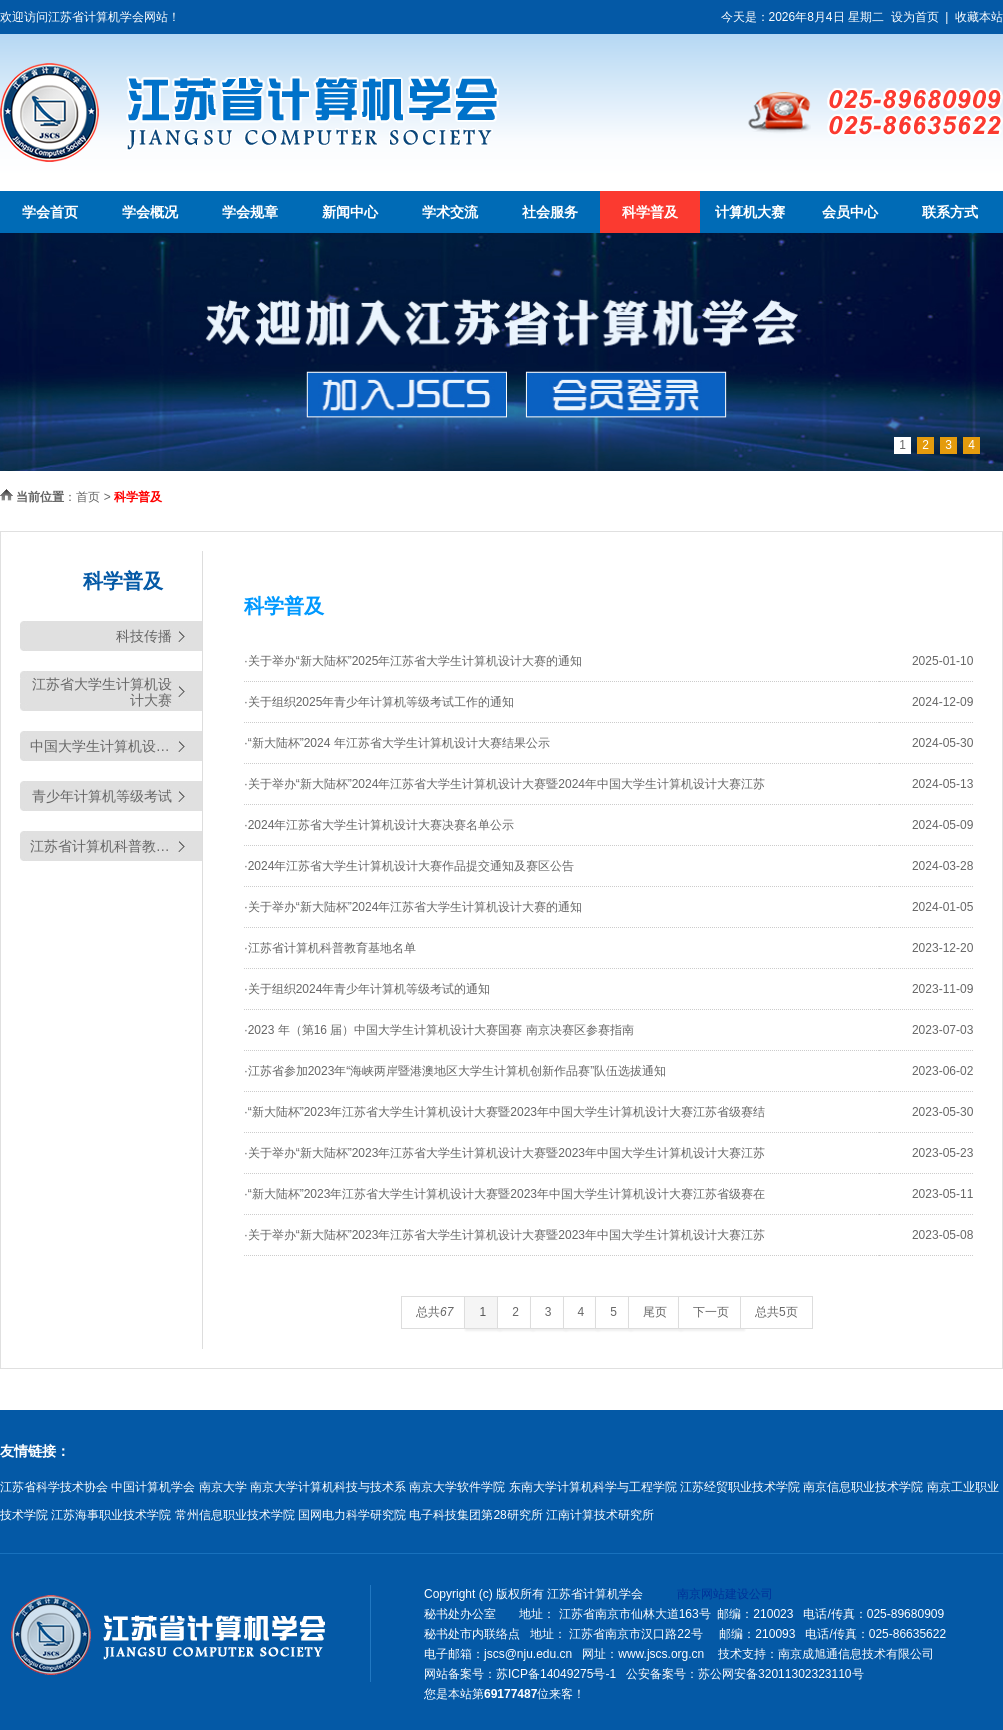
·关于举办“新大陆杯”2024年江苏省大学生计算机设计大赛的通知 (413, 907)
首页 (88, 497)
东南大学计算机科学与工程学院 (593, 1487)
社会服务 (550, 212)
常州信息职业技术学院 (235, 1515)
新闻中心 (350, 212)
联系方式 (950, 212)
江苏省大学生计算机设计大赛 (102, 692)
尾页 (655, 1312)
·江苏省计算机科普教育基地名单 (329, 948)
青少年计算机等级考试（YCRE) (102, 799)
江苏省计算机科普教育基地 (114, 846)
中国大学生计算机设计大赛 (114, 746)
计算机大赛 (750, 212)
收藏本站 (979, 17)
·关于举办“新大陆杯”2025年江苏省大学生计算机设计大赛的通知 (413, 661)
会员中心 (850, 212)
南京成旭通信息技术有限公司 (856, 1654)
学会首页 (50, 212)
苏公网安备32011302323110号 (780, 1674)
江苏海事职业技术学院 (111, 1515)
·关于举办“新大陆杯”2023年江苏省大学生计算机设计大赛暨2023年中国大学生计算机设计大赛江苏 (504, 1153)
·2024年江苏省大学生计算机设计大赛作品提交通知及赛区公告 (409, 866)
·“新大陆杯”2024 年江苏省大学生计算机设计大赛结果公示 (396, 743)
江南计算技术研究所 (600, 1515)
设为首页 (915, 17)
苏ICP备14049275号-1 (556, 1674)
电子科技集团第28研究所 (475, 1515)
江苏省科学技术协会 (54, 1487)
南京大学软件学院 (457, 1487)
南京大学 (223, 1487)
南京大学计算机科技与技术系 (328, 1487)
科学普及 (650, 212)
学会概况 (150, 212)
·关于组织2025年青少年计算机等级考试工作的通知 (379, 702)
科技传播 (144, 636)
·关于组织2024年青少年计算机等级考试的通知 (367, 989)
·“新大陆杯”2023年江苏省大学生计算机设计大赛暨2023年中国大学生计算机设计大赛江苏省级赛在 (504, 1194)
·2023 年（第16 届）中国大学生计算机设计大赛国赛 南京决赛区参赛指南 (438, 1030)
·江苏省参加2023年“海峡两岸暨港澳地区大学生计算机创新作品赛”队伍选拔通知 (455, 1071)
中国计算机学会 (153, 1487)
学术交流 (450, 212)
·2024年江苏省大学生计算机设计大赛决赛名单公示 (379, 825)
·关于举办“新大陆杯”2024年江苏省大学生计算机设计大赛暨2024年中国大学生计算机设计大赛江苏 (504, 784)
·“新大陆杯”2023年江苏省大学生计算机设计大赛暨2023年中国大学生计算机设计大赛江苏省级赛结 (504, 1112)
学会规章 (250, 212)
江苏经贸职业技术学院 (740, 1487)
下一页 (711, 1312)
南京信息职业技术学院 (863, 1487)
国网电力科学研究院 (352, 1515)
